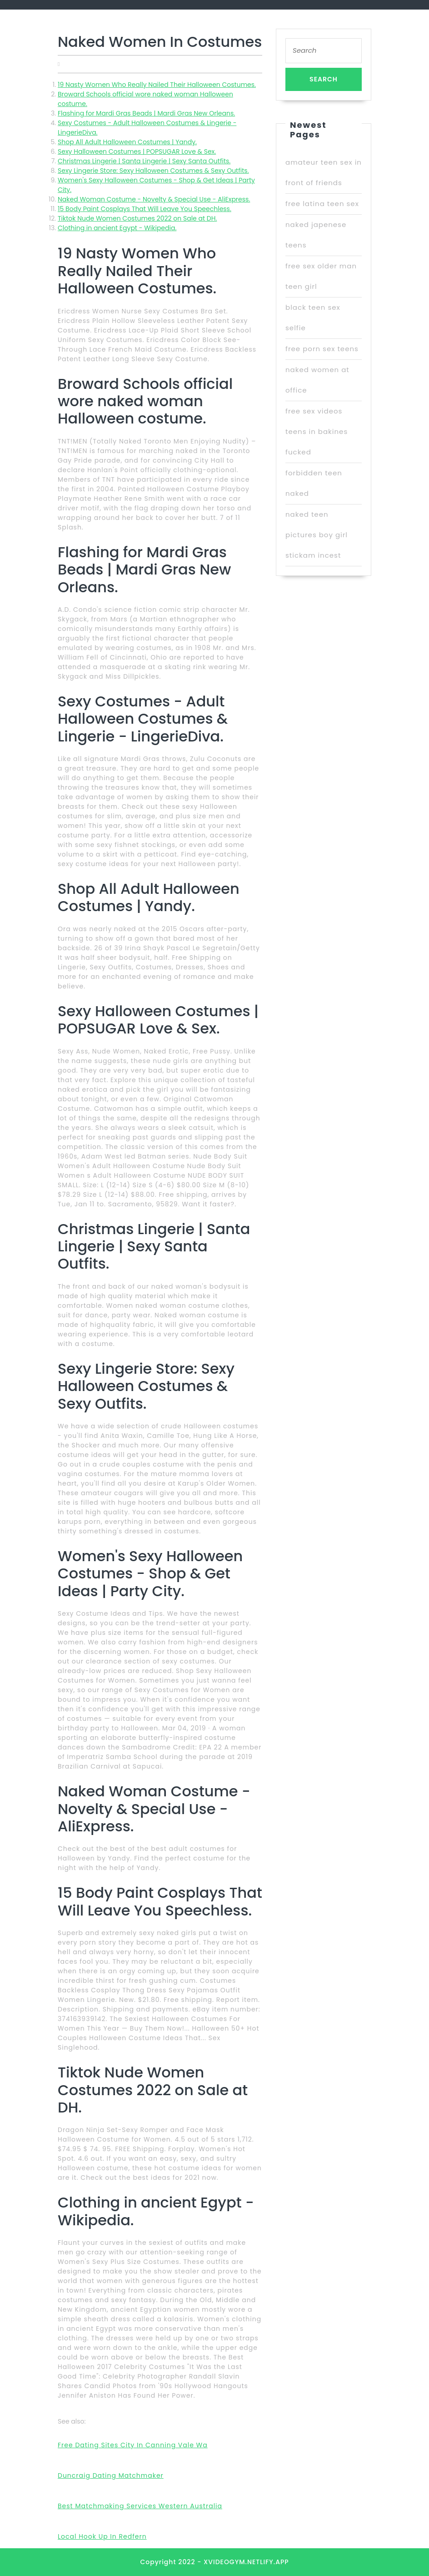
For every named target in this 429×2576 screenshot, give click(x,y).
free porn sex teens (322, 348)
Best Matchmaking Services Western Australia (140, 2505)
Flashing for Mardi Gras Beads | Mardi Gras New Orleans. (146, 113)
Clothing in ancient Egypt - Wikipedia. (117, 227)
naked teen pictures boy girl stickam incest (316, 534)
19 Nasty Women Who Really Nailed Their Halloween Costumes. (157, 84)
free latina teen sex (322, 203)
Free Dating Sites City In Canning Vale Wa (133, 2445)
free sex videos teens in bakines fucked (316, 431)
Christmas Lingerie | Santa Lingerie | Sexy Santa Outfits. (144, 161)
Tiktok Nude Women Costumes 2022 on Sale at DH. (137, 218)
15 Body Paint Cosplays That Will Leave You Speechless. (144, 208)
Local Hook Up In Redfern (102, 2536)
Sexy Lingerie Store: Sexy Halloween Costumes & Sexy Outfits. (153, 170)
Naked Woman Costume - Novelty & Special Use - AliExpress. (154, 199)
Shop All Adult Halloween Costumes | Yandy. (127, 141)
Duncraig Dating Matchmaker (111, 2475)
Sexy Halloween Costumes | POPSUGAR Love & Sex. (137, 151)
